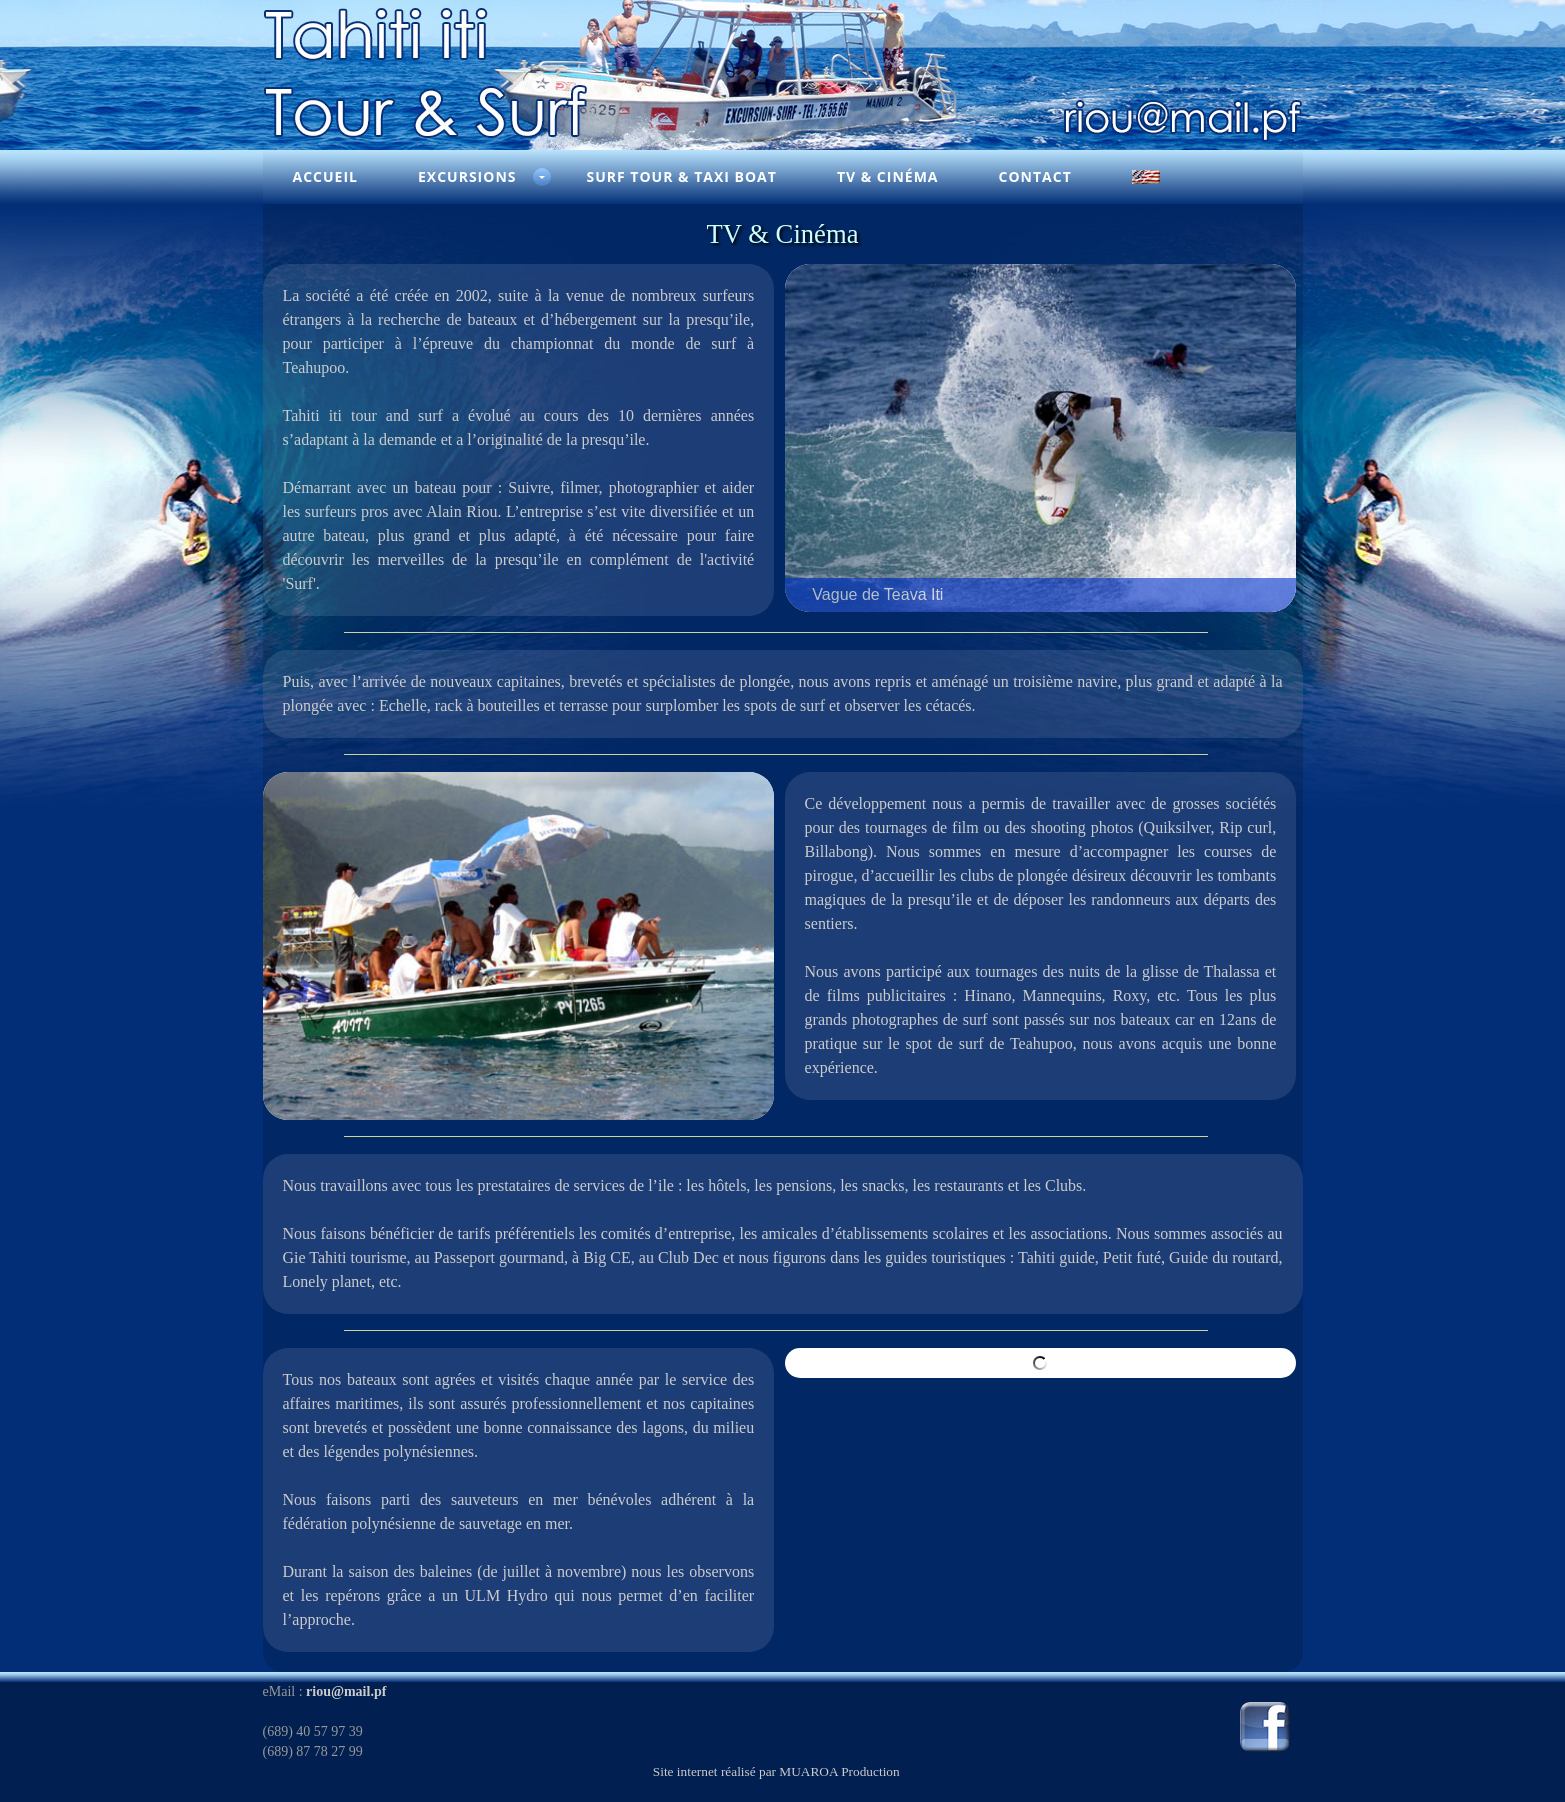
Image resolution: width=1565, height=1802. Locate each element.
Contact (1035, 176)
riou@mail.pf (346, 1691)
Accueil (325, 176)
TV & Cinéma (888, 176)
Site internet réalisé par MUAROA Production (776, 1771)
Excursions (467, 176)
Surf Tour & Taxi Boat (681, 176)
